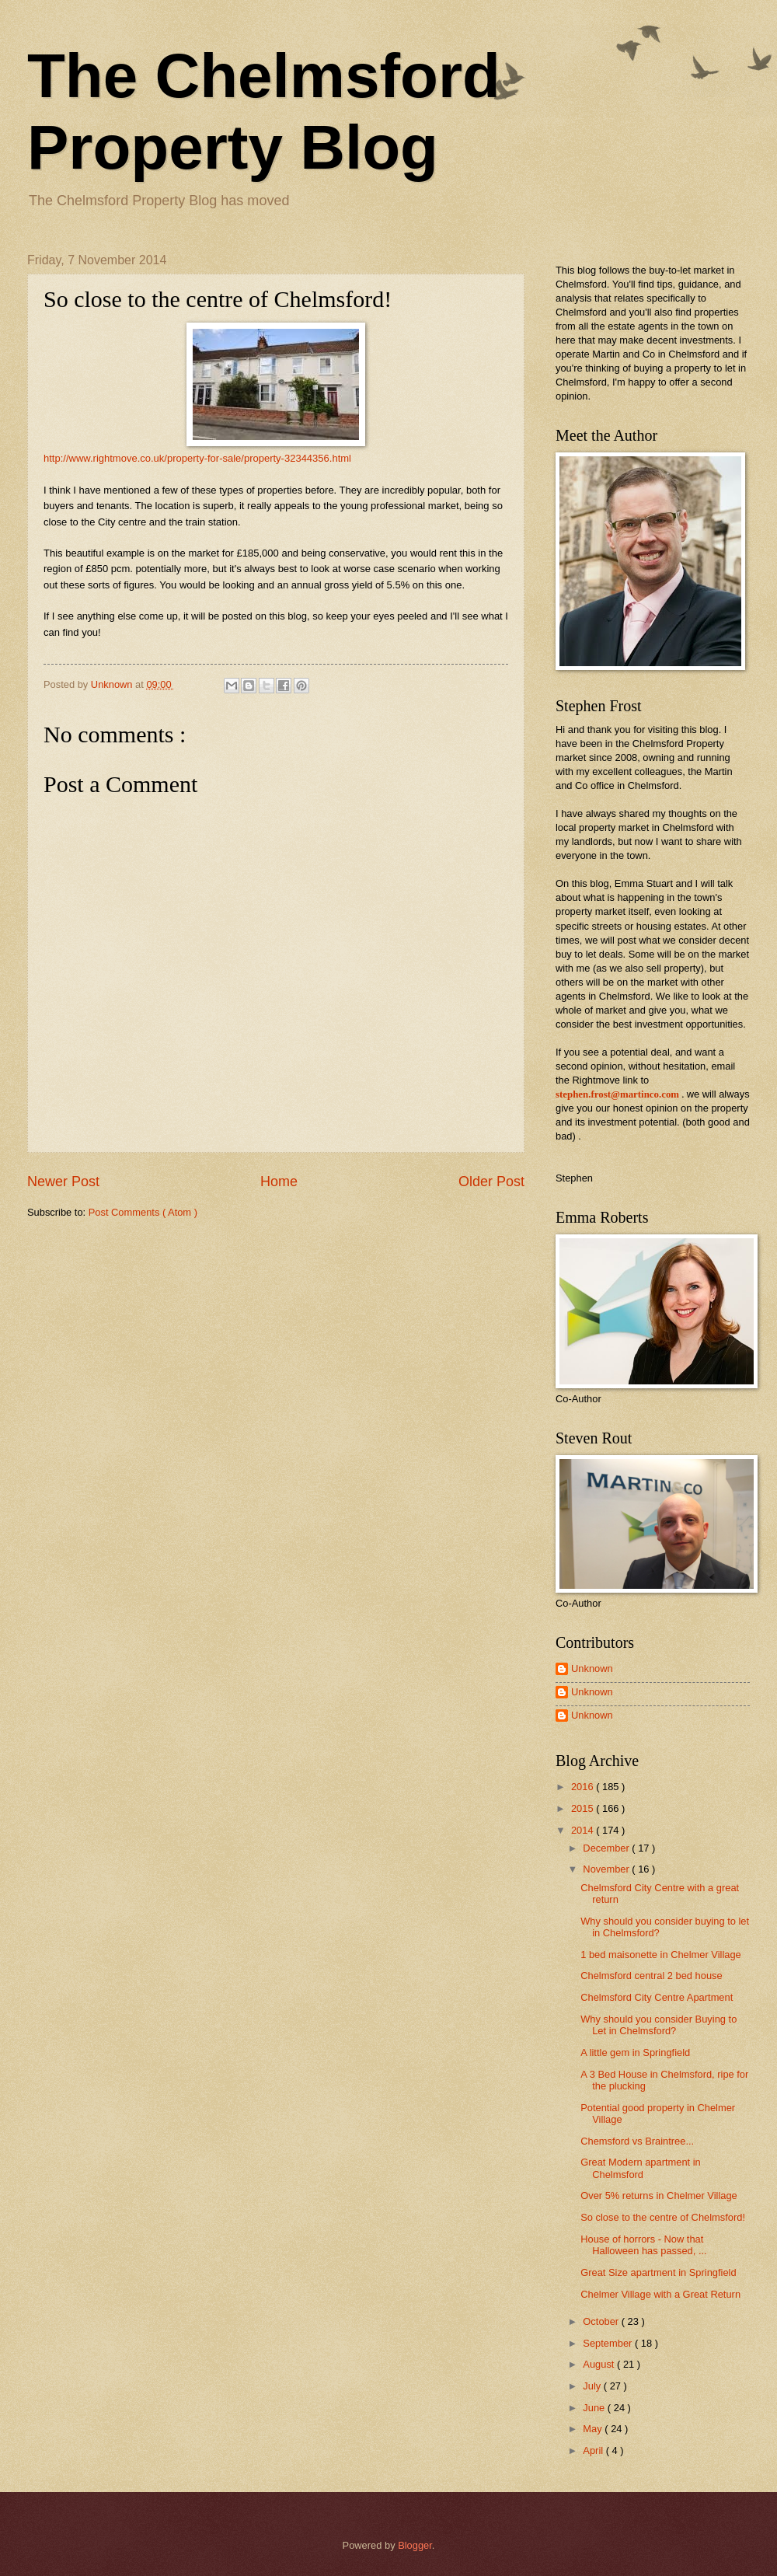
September (609, 2343)
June (595, 2408)
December (607, 1848)
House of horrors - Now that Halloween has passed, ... (643, 2245)
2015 (583, 1808)
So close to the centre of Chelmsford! (662, 2217)
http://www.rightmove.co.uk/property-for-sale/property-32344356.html (197, 458)
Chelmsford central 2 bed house (651, 1975)
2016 (583, 1786)
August (600, 2364)
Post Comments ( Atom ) (143, 1212)
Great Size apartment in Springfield (658, 2272)
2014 (583, 1830)
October (602, 2321)
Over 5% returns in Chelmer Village (658, 2195)
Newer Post (63, 1181)
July (593, 2386)
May (594, 2429)
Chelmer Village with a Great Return (660, 2294)
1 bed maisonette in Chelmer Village (660, 1954)
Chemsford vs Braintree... (637, 2141)
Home (279, 1181)
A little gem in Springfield (635, 2052)
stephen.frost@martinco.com (617, 1094)
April (594, 2450)
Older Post (491, 1181)
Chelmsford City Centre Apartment (656, 1997)
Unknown (592, 1668)
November (607, 1869)
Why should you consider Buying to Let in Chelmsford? (658, 2025)
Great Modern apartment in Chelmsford (640, 2168)
